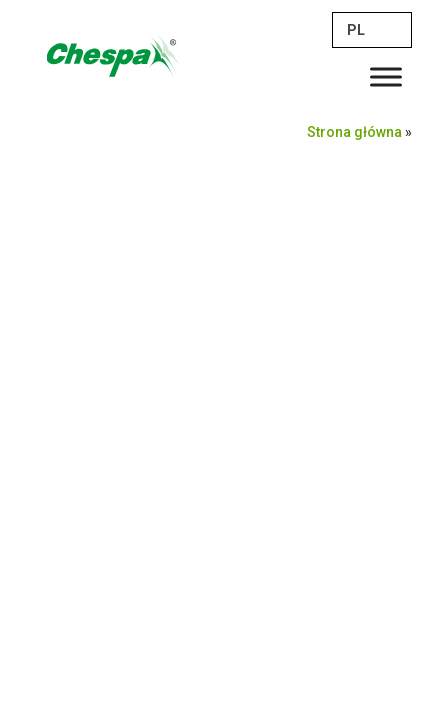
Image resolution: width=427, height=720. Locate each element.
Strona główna (354, 132)
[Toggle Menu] (386, 76)
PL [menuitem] (356, 30)
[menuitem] (372, 30)
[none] (372, 30)
